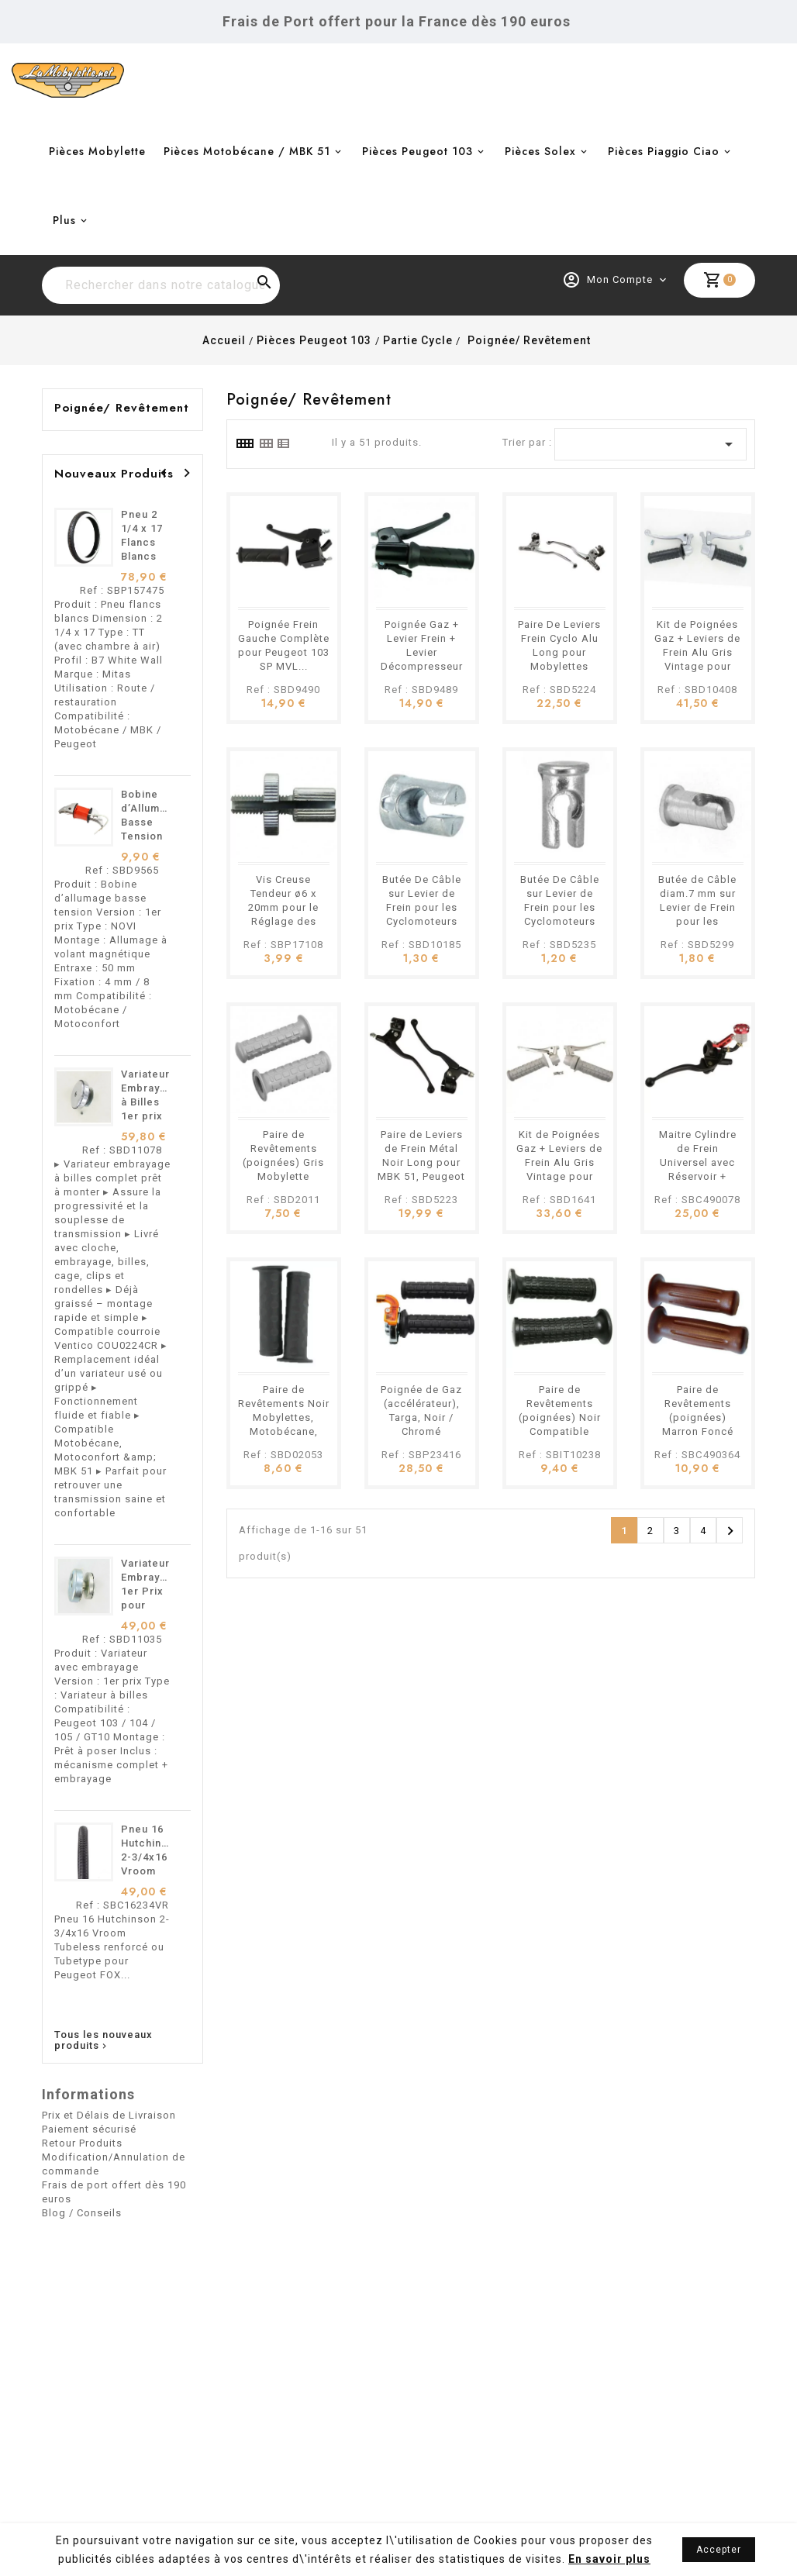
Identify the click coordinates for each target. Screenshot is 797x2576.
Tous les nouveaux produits (103, 2040)
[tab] (244, 443)
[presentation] (163, 473)
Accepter (718, 2549)
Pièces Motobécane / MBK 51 (247, 151)
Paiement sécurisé (89, 2129)
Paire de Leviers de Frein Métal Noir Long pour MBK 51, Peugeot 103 (421, 1162)
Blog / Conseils (82, 2213)
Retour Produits (82, 2143)
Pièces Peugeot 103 (417, 151)
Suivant (730, 1531)
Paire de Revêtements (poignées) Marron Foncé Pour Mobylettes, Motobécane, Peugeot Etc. (697, 1431)
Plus (64, 220)
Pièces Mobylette (97, 151)
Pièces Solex (540, 151)
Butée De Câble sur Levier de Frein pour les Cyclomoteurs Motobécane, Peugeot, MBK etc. (421, 921)
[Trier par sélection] (650, 444)
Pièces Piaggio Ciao (663, 151)
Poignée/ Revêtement (121, 408)
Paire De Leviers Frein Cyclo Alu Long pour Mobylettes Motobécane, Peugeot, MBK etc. (559, 666)
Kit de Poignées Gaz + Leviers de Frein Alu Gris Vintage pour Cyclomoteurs (559, 1162)
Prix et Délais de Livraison (109, 2115)
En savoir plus (609, 2559)
